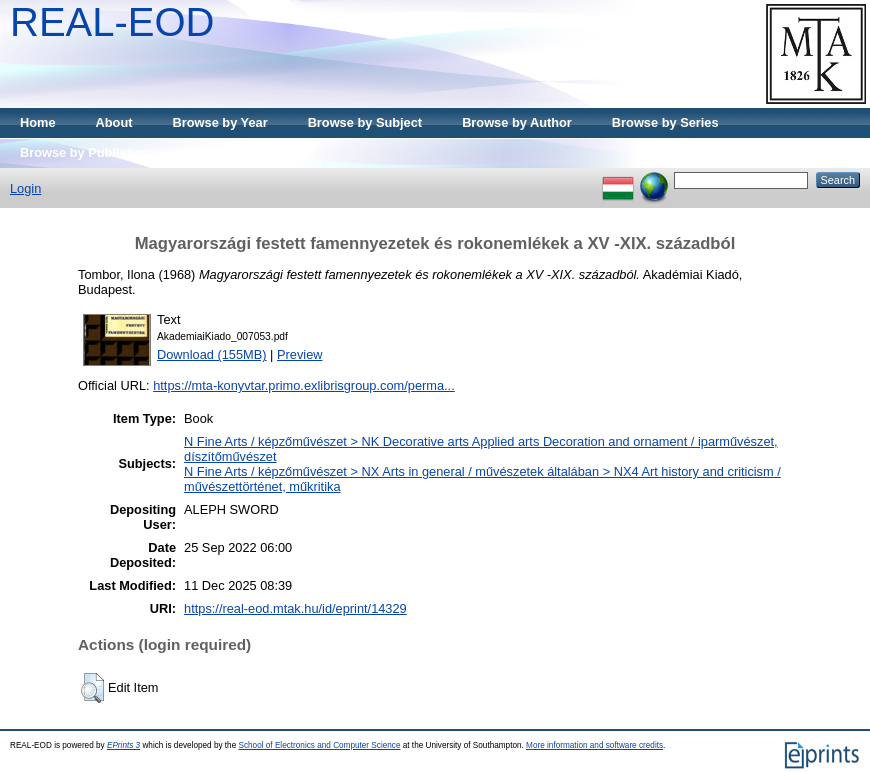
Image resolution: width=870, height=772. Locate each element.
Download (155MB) (212, 354)
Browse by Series (665, 122)
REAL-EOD (112, 22)
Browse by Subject (365, 122)
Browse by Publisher (83, 152)
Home (38, 122)
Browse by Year (220, 122)
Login (25, 188)
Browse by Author (517, 122)
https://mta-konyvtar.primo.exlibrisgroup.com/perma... (304, 385)
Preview (300, 354)
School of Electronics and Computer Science (319, 745)
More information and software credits (594, 745)
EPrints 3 (123, 745)
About (114, 122)
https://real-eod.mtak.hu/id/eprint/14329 (295, 608)
